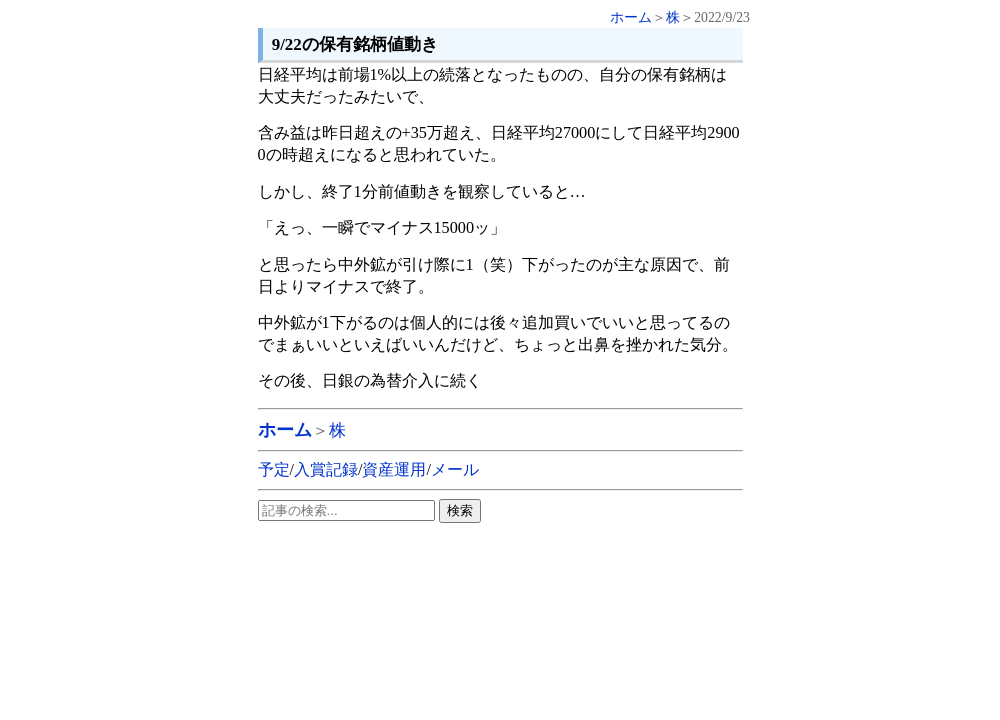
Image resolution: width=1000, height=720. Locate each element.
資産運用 (394, 469)
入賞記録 (326, 469)
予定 (274, 469)
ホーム (631, 17)
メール (455, 469)
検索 (460, 510)
